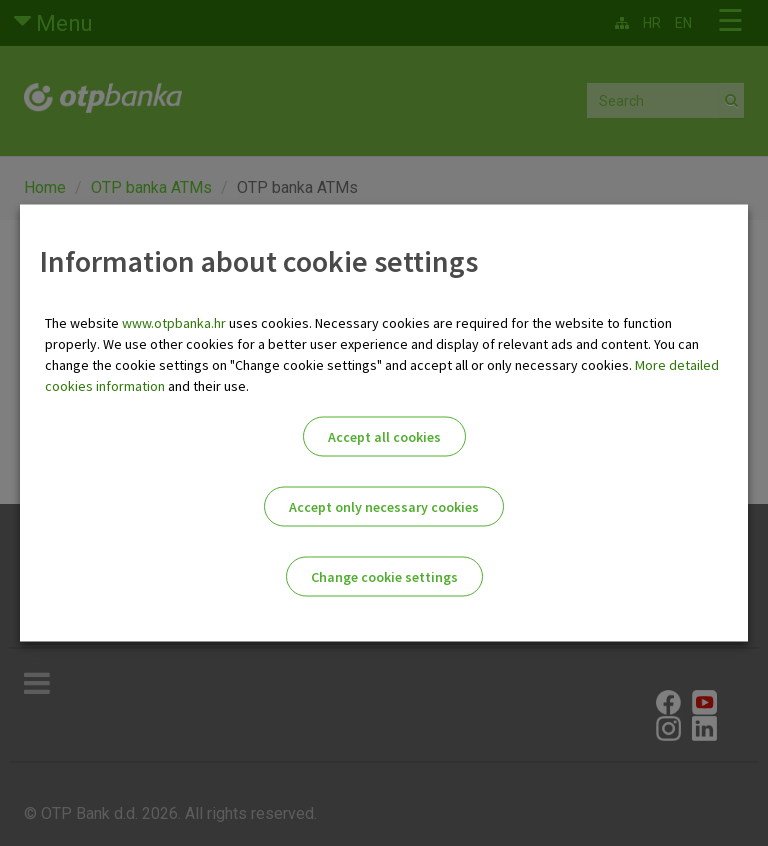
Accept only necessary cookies (384, 507)
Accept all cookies (384, 437)
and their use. (207, 386)
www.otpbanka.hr (174, 323)
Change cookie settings (384, 577)
